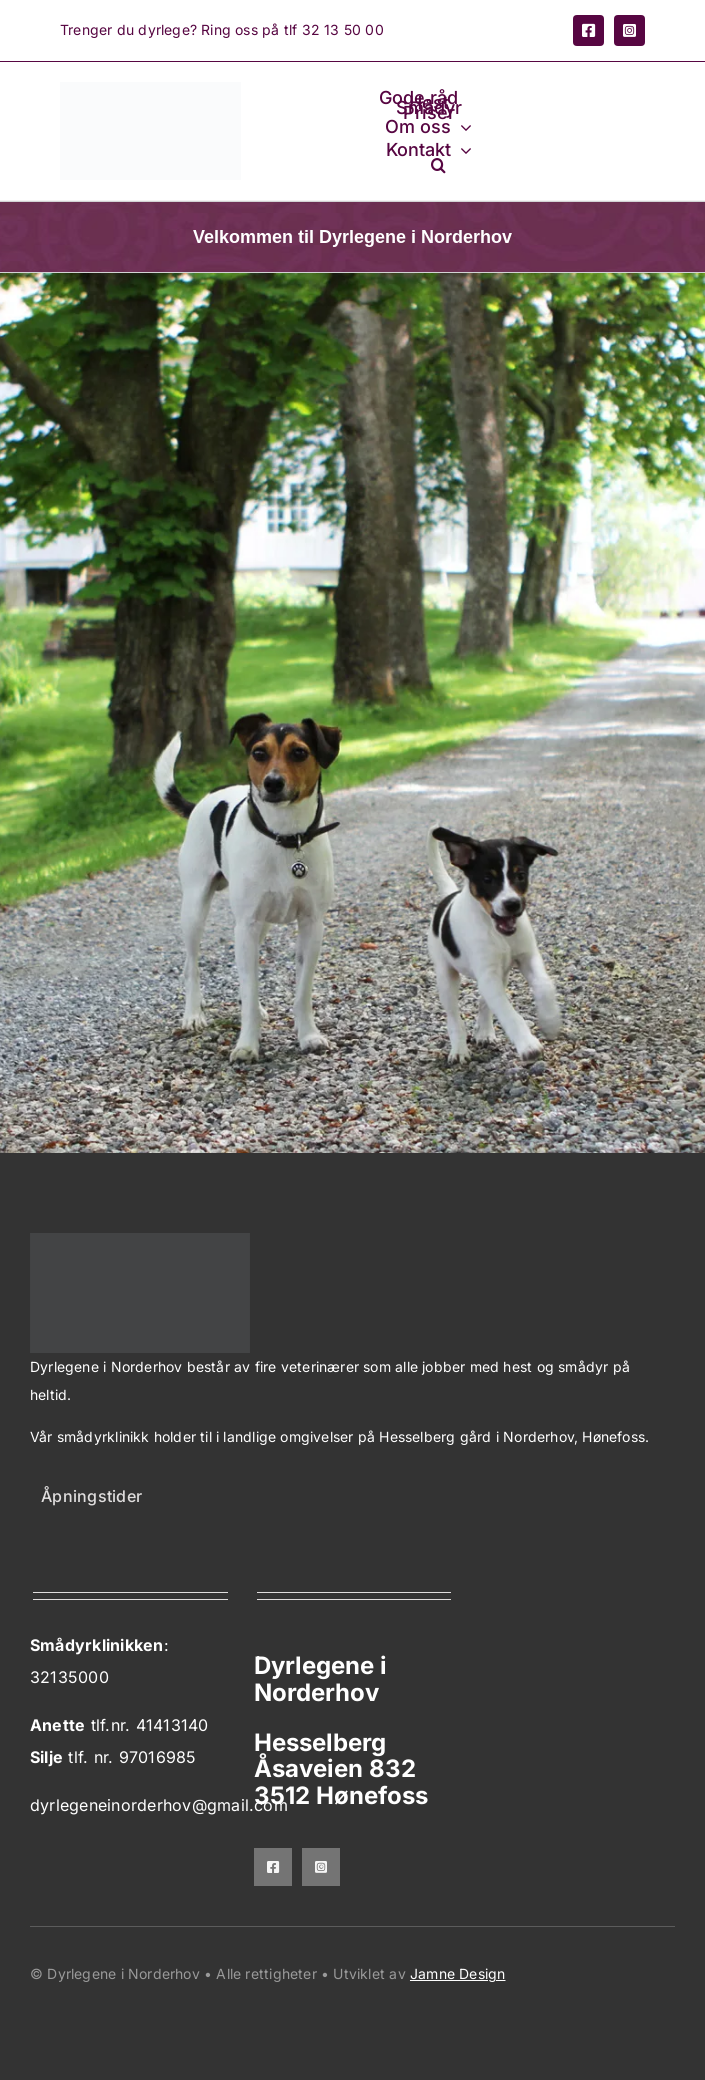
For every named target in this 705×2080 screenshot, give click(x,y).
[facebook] (588, 30)
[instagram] (629, 30)
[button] (438, 164)
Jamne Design (458, 1973)
